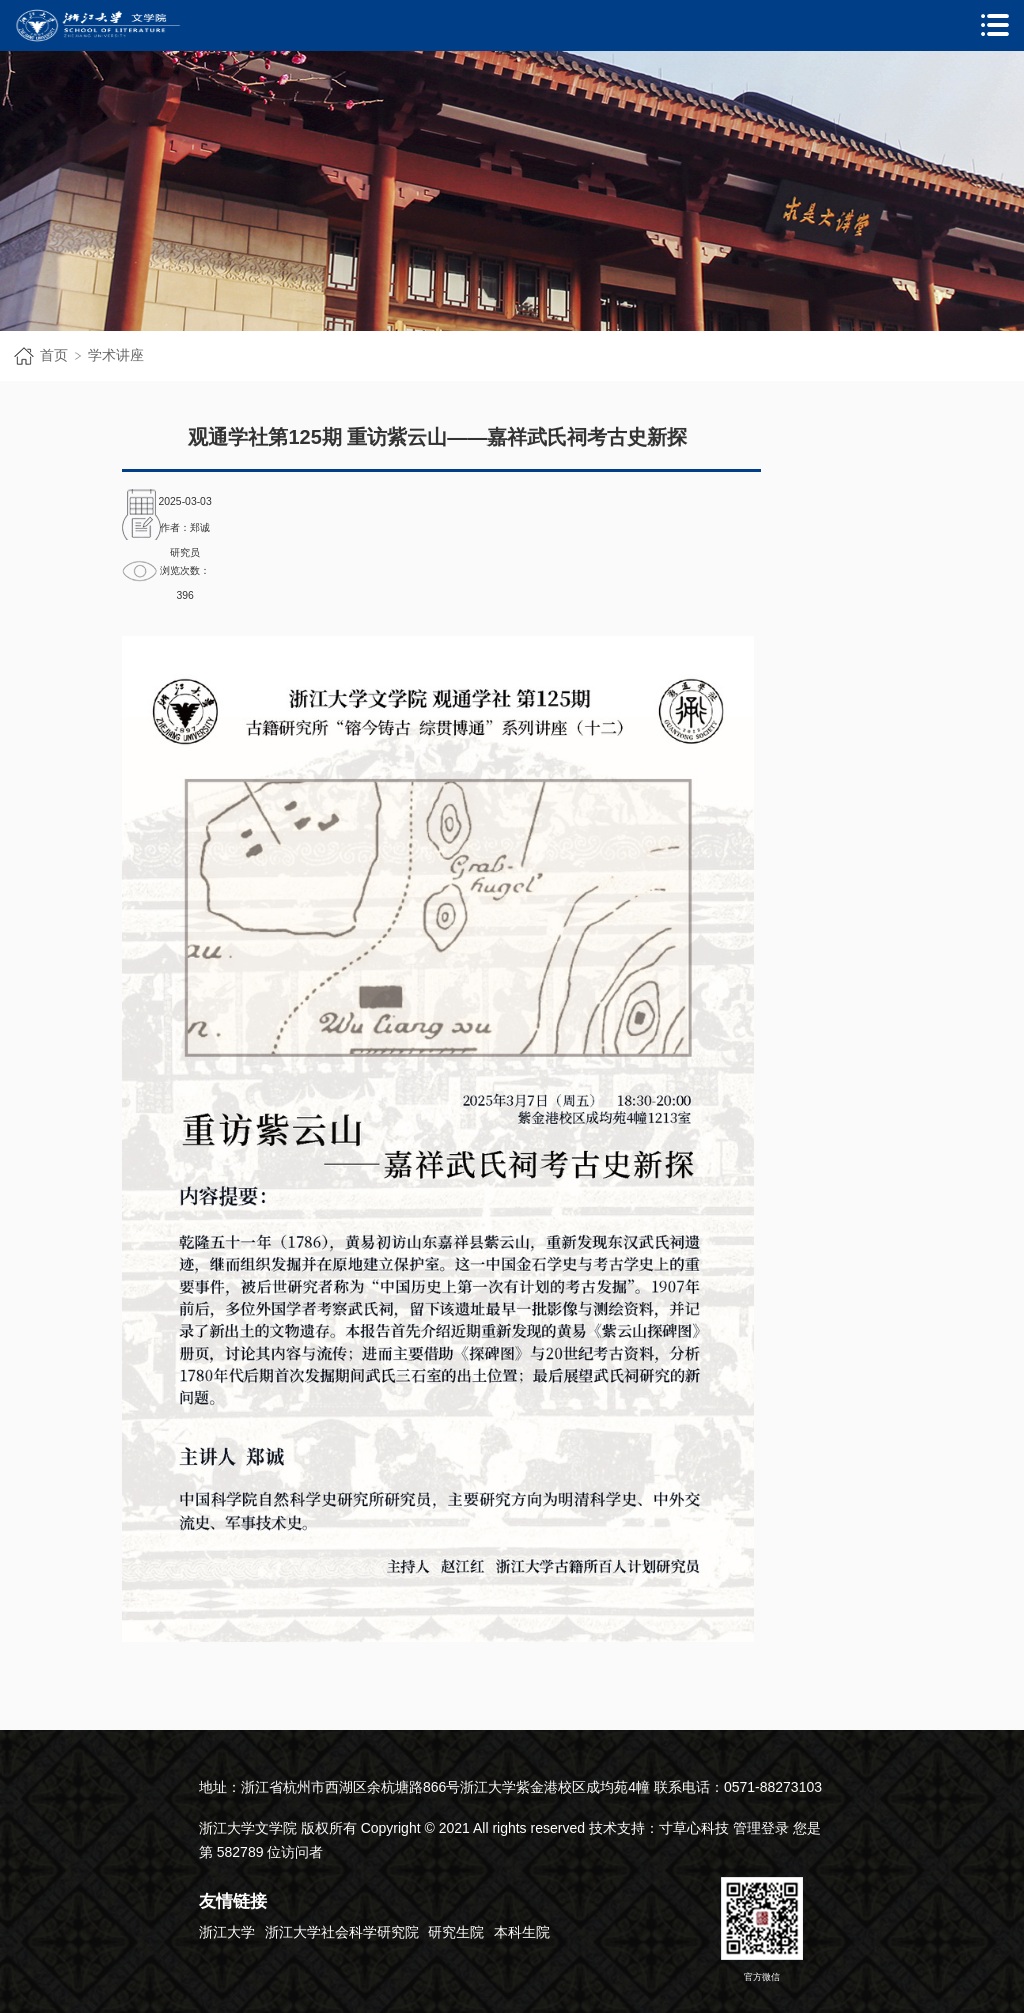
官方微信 (762, 1929)
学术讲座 (116, 355)
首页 (54, 355)
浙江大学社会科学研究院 (342, 1932)
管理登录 (761, 1828)
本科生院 (522, 1932)
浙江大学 (227, 1932)
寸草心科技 (694, 1828)
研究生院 (456, 1932)
